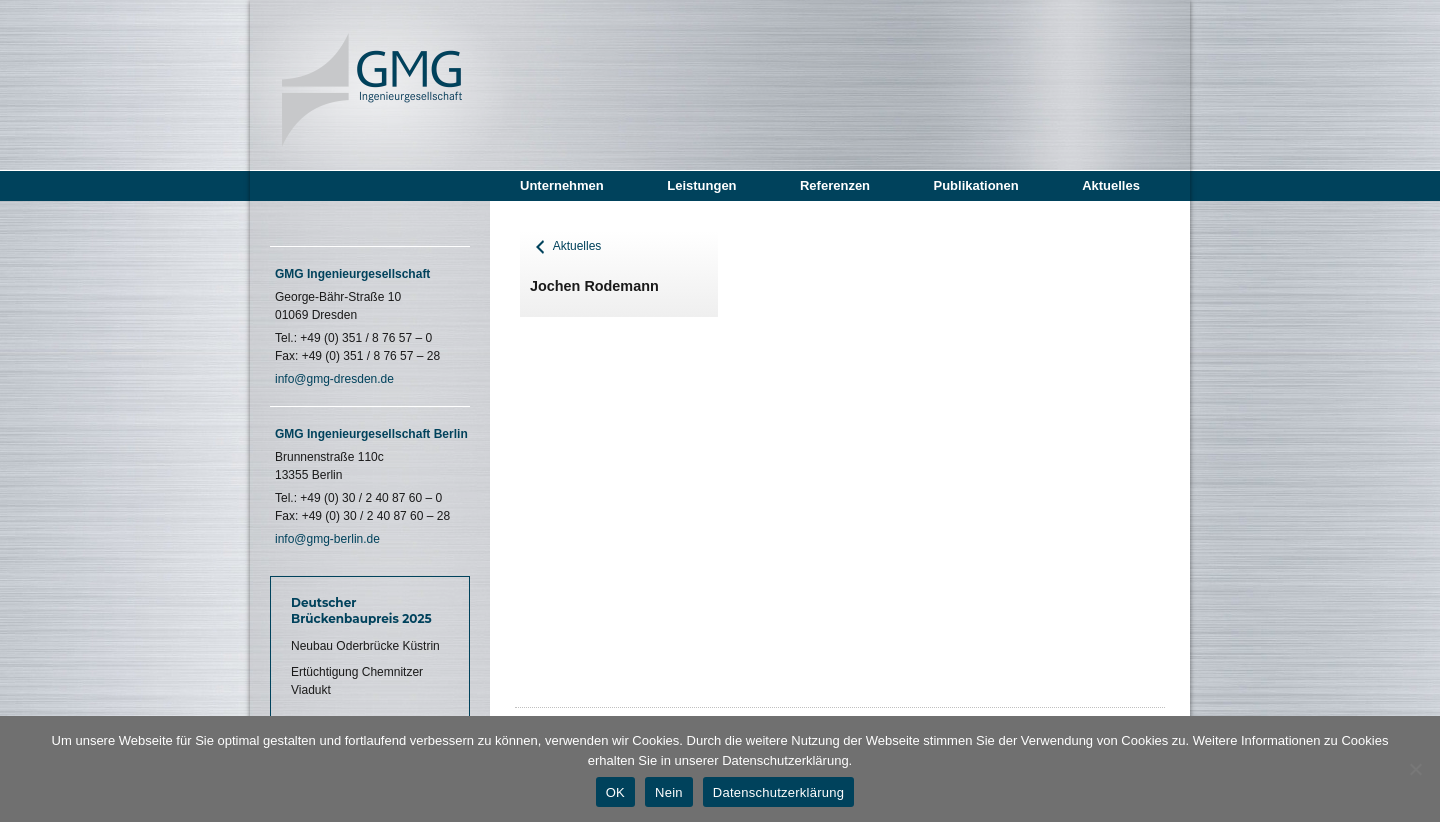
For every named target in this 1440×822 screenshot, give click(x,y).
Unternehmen (562, 185)
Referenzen (835, 185)
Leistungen (701, 185)
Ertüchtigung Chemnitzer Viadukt (357, 681)
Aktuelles (1111, 185)
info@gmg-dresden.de (334, 379)
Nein (669, 792)
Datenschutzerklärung (778, 792)
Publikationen (975, 185)
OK (615, 792)
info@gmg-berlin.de (327, 539)
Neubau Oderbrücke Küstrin (365, 646)
